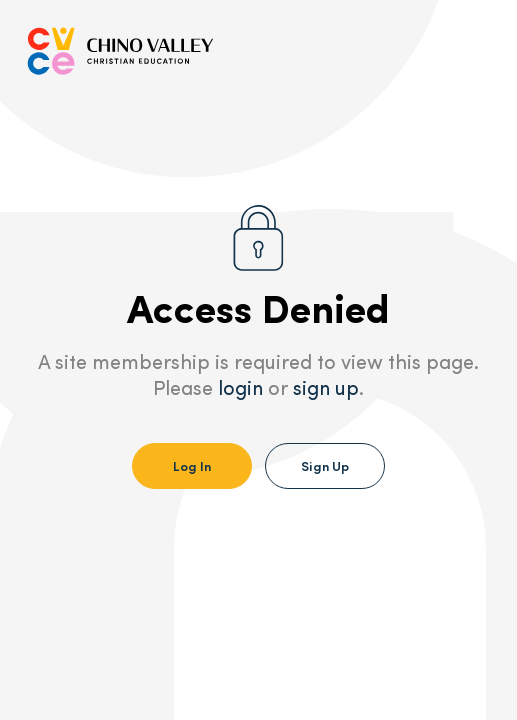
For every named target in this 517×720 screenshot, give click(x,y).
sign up (326, 390)
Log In (192, 465)
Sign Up (325, 465)
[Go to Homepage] (120, 51)
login (240, 390)
